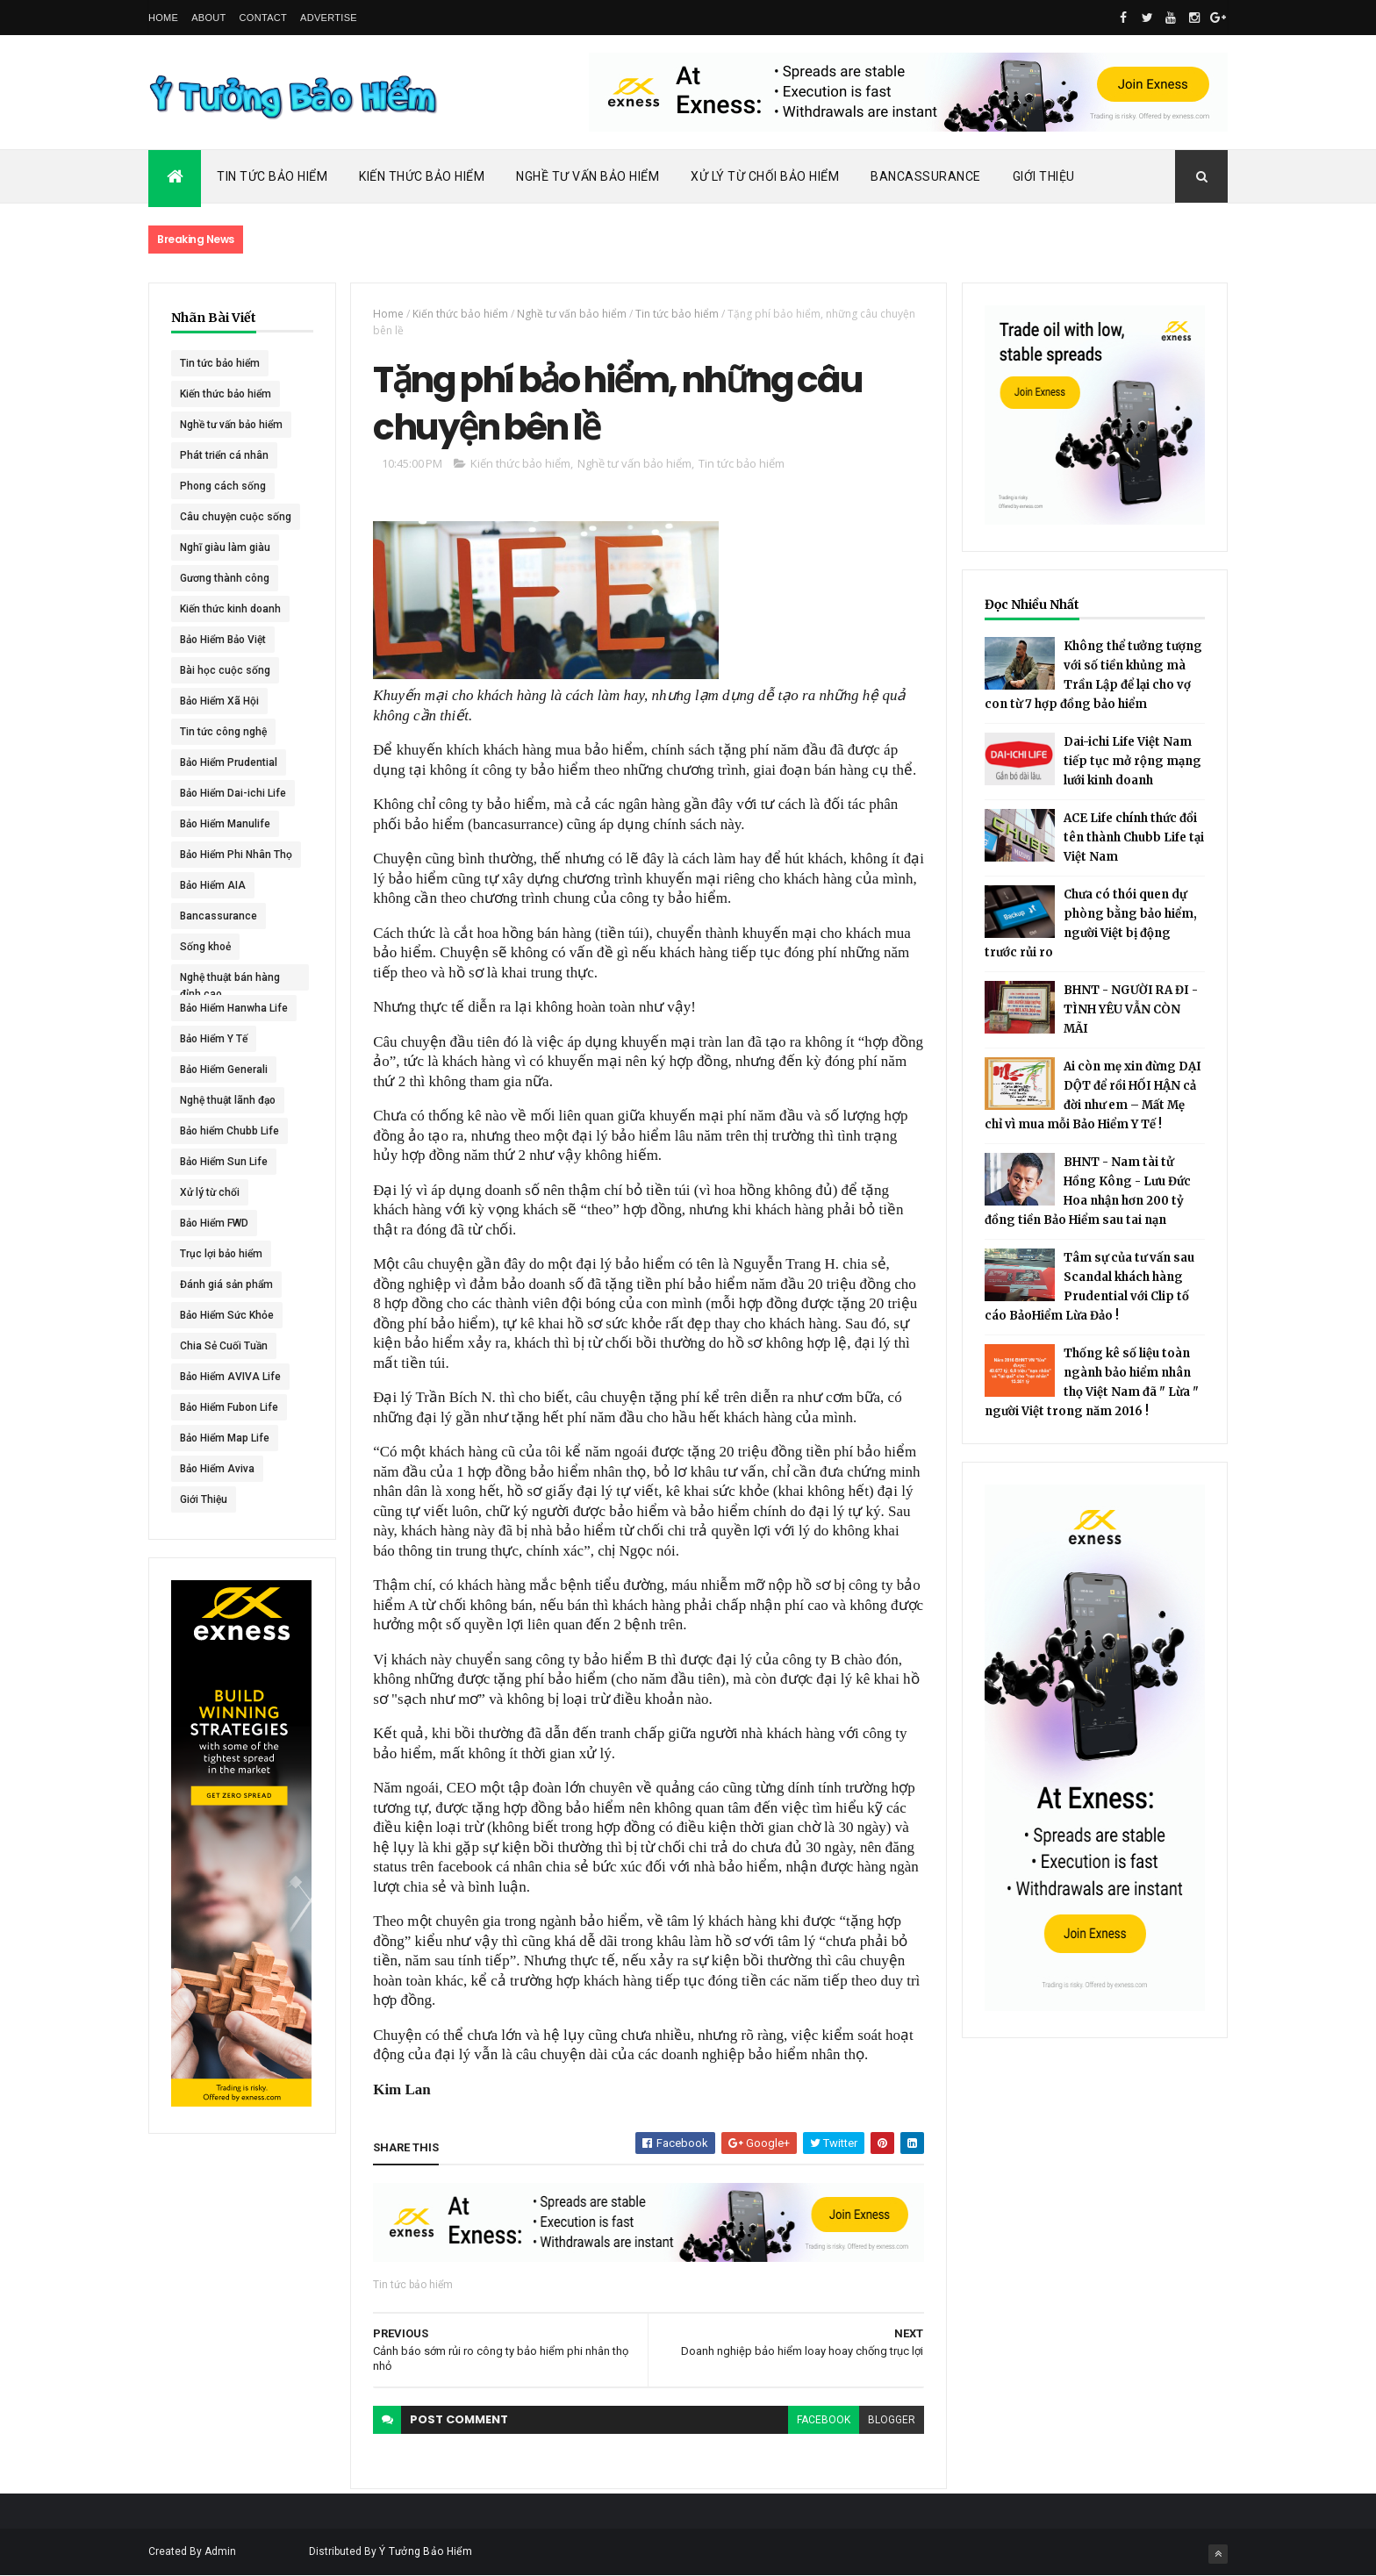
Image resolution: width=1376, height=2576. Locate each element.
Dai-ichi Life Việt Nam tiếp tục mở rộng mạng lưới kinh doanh (1132, 761)
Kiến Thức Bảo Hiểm (421, 176)
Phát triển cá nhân (224, 455)
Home (163, 17)
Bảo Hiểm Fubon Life (229, 1407)
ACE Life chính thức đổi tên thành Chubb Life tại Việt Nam (1134, 837)
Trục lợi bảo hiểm (221, 1254)
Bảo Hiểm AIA (213, 885)
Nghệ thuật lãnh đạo (228, 1100)
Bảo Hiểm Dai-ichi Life (233, 793)
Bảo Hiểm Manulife (225, 824)
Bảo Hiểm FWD (214, 1223)
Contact (263, 17)
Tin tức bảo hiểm (220, 363)
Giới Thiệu (1044, 176)
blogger (891, 2420)
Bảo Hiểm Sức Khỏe (227, 1315)
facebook (823, 2420)
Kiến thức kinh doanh (230, 609)
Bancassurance (926, 176)
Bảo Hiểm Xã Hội (219, 701)
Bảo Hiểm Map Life (224, 1438)
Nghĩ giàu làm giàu (225, 547)
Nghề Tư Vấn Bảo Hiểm (587, 176)
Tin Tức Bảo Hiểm (272, 176)
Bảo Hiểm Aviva (217, 1469)
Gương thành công (224, 578)
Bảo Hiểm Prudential (228, 762)
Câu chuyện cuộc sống (235, 517)
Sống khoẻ (205, 947)
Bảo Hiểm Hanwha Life (234, 1008)
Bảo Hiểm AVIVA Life (230, 1376)
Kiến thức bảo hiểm (225, 394)
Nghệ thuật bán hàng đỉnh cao (230, 981)
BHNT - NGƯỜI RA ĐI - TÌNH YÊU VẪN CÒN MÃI (1131, 1009)
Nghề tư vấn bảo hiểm (231, 425)
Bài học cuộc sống (225, 670)
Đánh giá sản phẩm (226, 1284)
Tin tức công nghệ (223, 732)
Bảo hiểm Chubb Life (229, 1131)
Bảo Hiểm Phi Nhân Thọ (236, 854)
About (208, 17)
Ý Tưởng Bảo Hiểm (425, 2551)
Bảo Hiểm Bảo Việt (223, 639)
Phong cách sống (223, 486)
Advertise (328, 17)
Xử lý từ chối (210, 1192)
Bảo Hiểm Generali (224, 1069)
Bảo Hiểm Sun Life (224, 1162)
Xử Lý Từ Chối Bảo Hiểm (765, 176)
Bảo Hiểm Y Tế (213, 1039)
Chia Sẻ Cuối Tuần (224, 1346)
